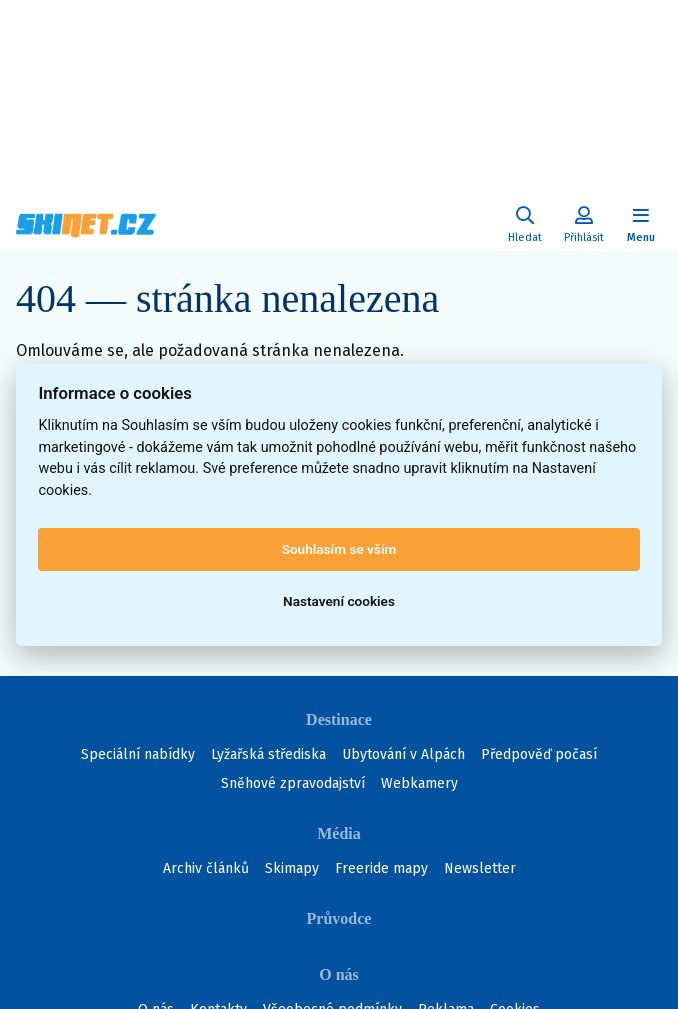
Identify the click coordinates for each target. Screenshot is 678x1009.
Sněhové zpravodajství (293, 783)
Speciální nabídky (138, 754)
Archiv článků (206, 868)
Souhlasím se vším (339, 549)
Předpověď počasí (539, 754)
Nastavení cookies (339, 601)
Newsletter (480, 868)
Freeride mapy (381, 868)
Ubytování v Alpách (403, 754)
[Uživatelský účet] (525, 225)
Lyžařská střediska (268, 754)
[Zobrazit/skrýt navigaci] (641, 225)
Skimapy (292, 868)
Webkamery (419, 783)
